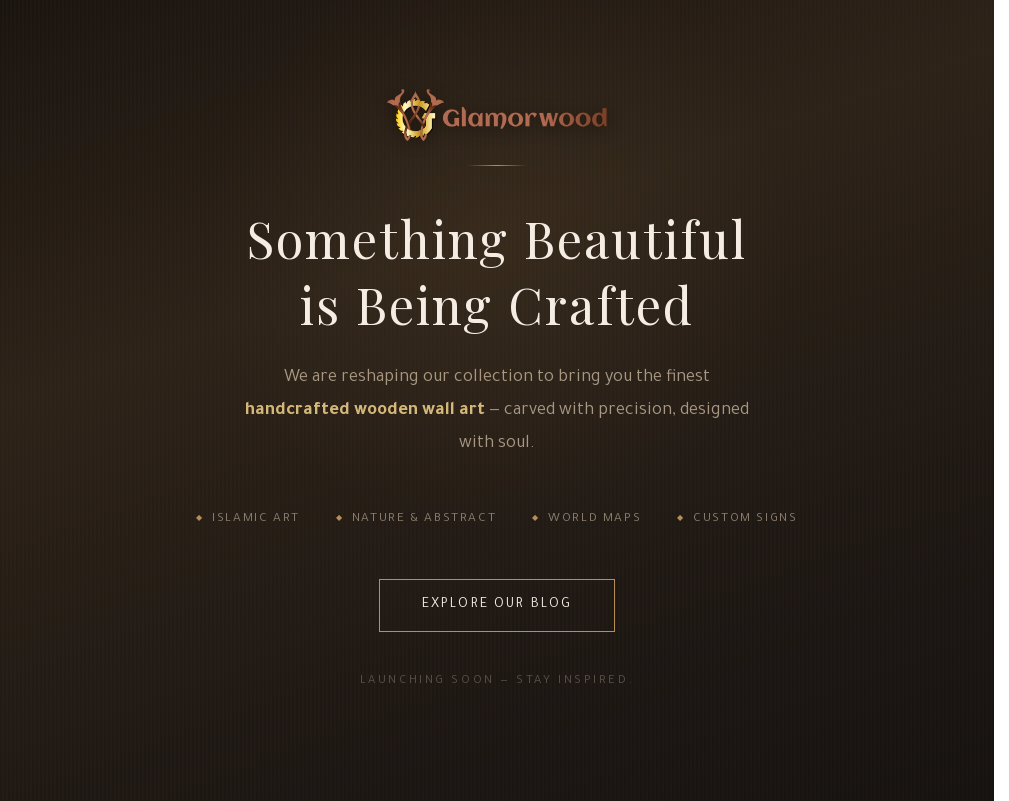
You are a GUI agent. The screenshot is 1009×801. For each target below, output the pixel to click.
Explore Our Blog (497, 605)
